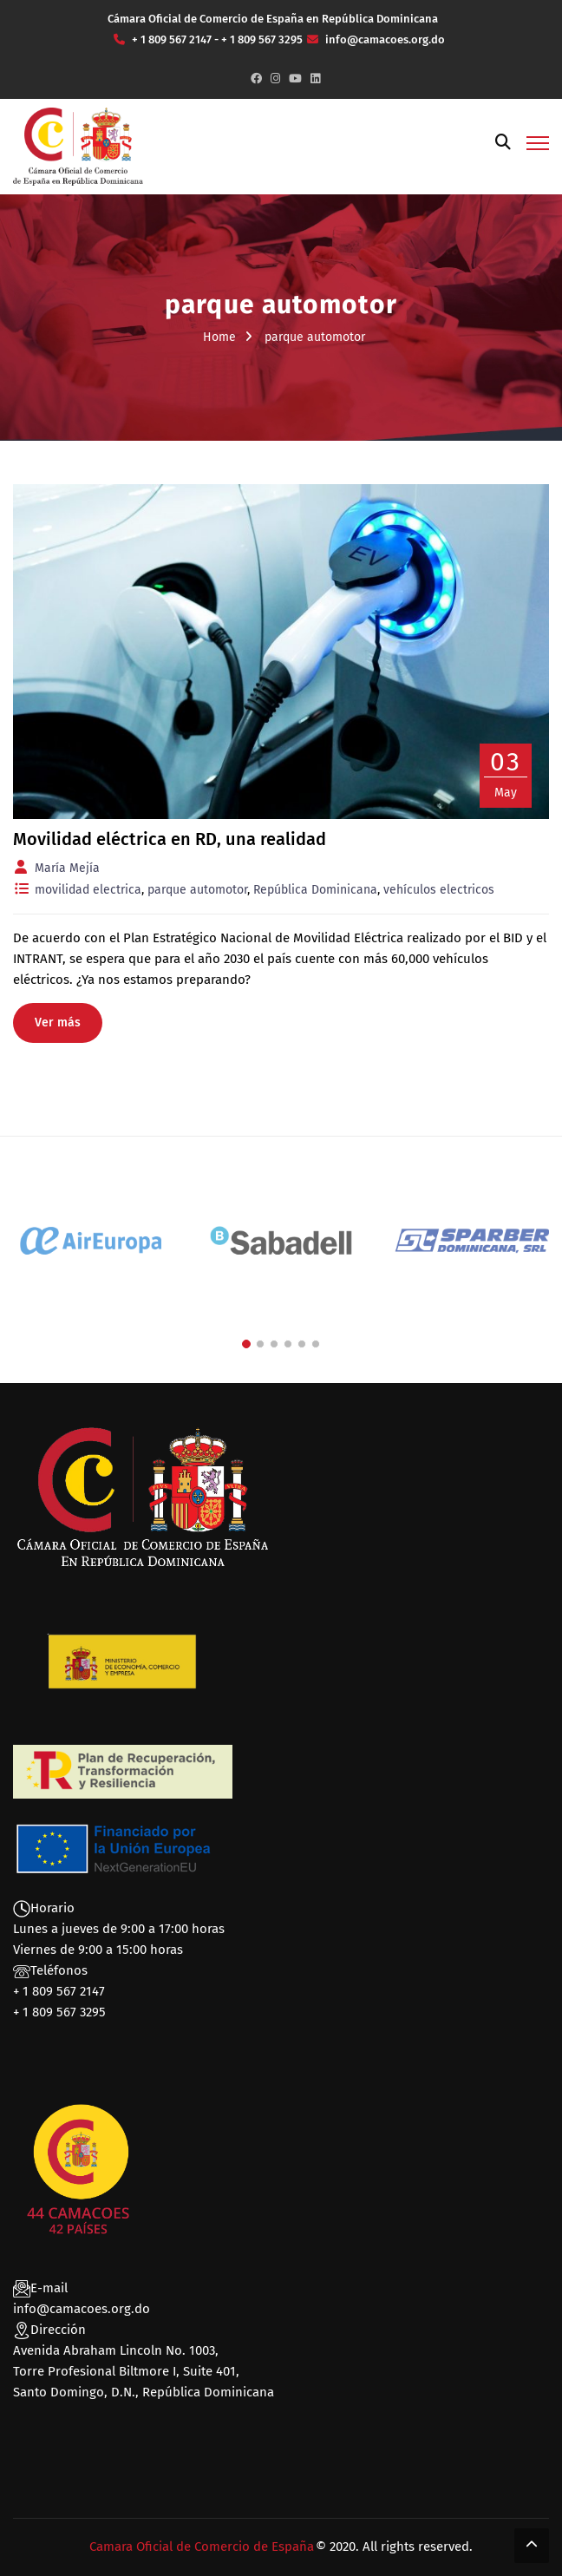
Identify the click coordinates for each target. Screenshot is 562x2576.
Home (219, 337)
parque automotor (197, 889)
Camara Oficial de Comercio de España (201, 2546)
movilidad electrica (88, 889)
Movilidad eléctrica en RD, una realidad (169, 839)
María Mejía (67, 868)
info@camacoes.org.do (81, 2309)
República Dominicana (315, 889)
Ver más (58, 1022)
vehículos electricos (438, 889)
